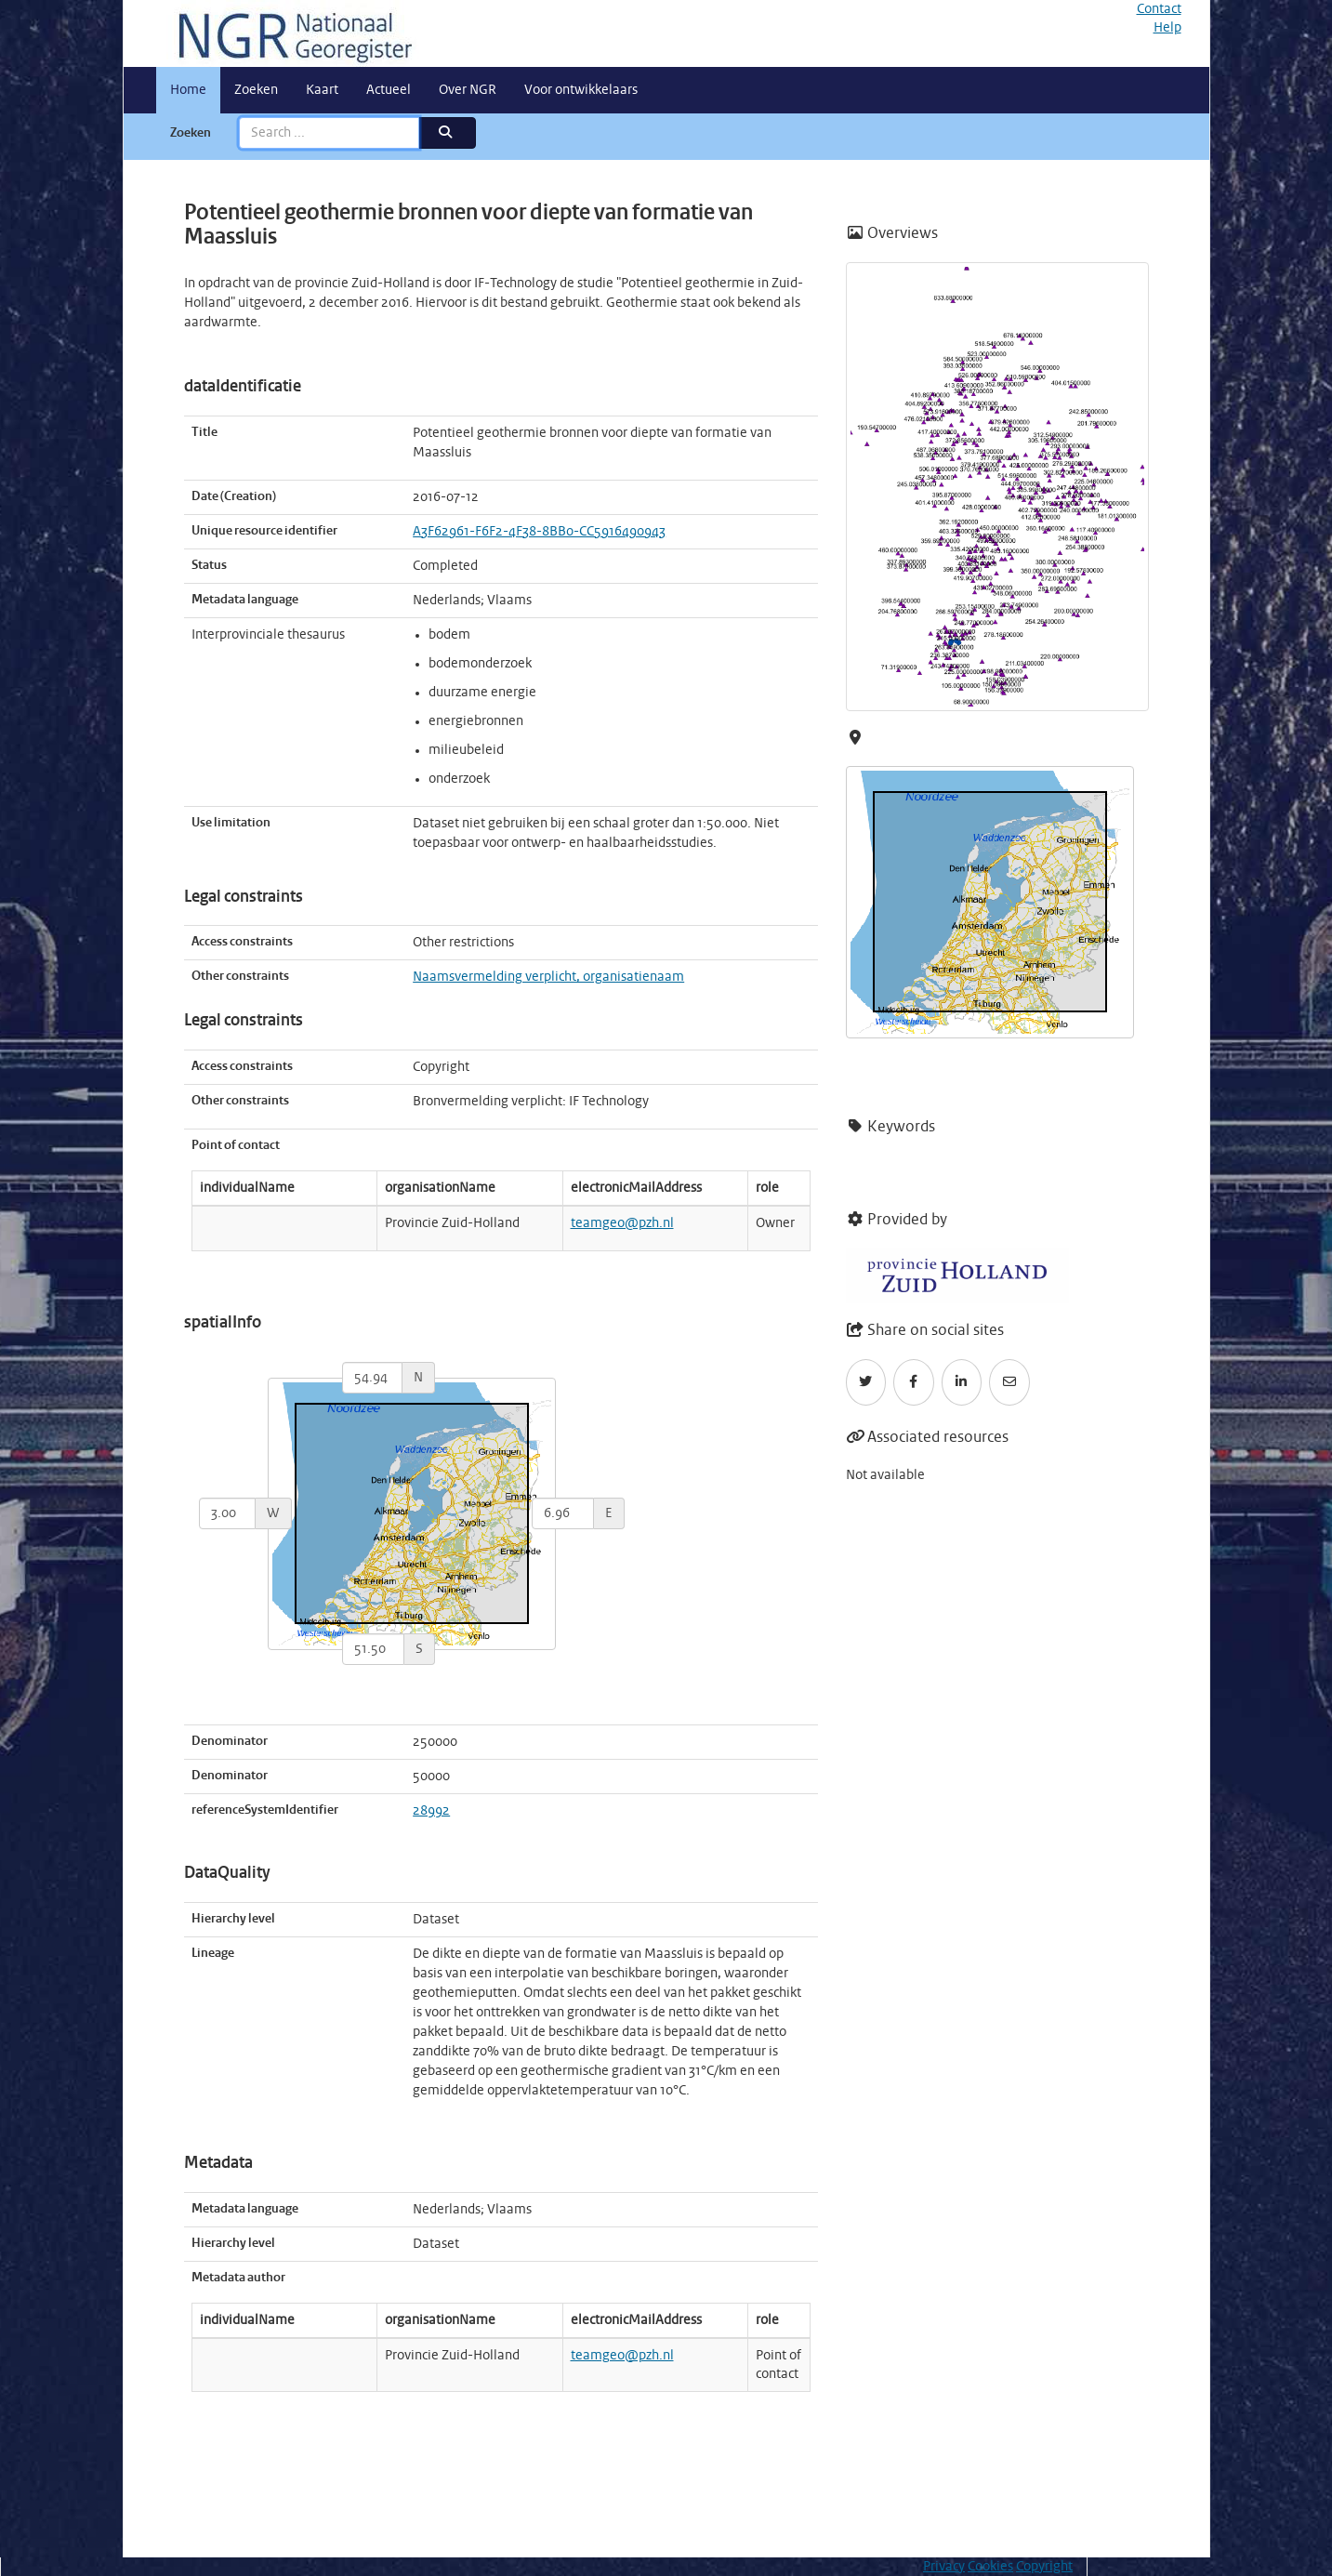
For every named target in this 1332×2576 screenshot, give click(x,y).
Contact (1159, 9)
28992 (431, 1810)
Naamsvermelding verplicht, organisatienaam (548, 977)
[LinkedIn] (962, 1382)
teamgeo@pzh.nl (622, 1223)
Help (1167, 27)
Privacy (944, 2566)
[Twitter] (866, 1382)
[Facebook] (913, 1382)
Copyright (1044, 2566)
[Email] (1009, 1382)
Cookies (990, 2566)
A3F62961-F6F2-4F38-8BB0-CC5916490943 (539, 531)
